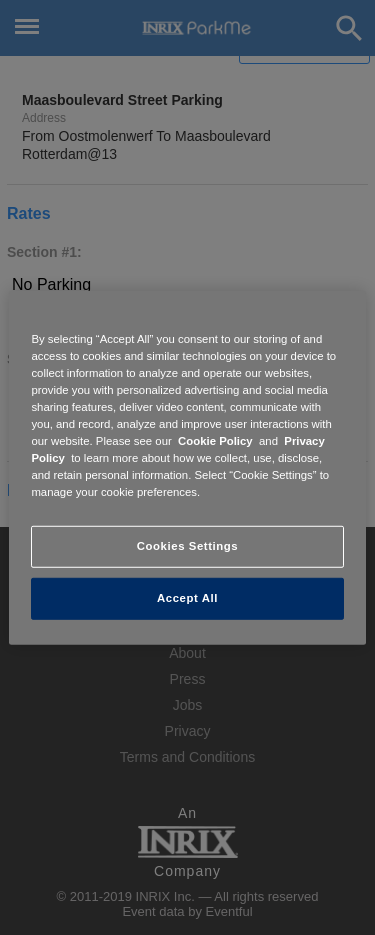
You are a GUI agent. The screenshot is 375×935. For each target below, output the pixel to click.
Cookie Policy (215, 441)
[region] (187, 467)
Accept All (187, 598)
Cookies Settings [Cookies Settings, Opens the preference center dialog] (187, 546)
